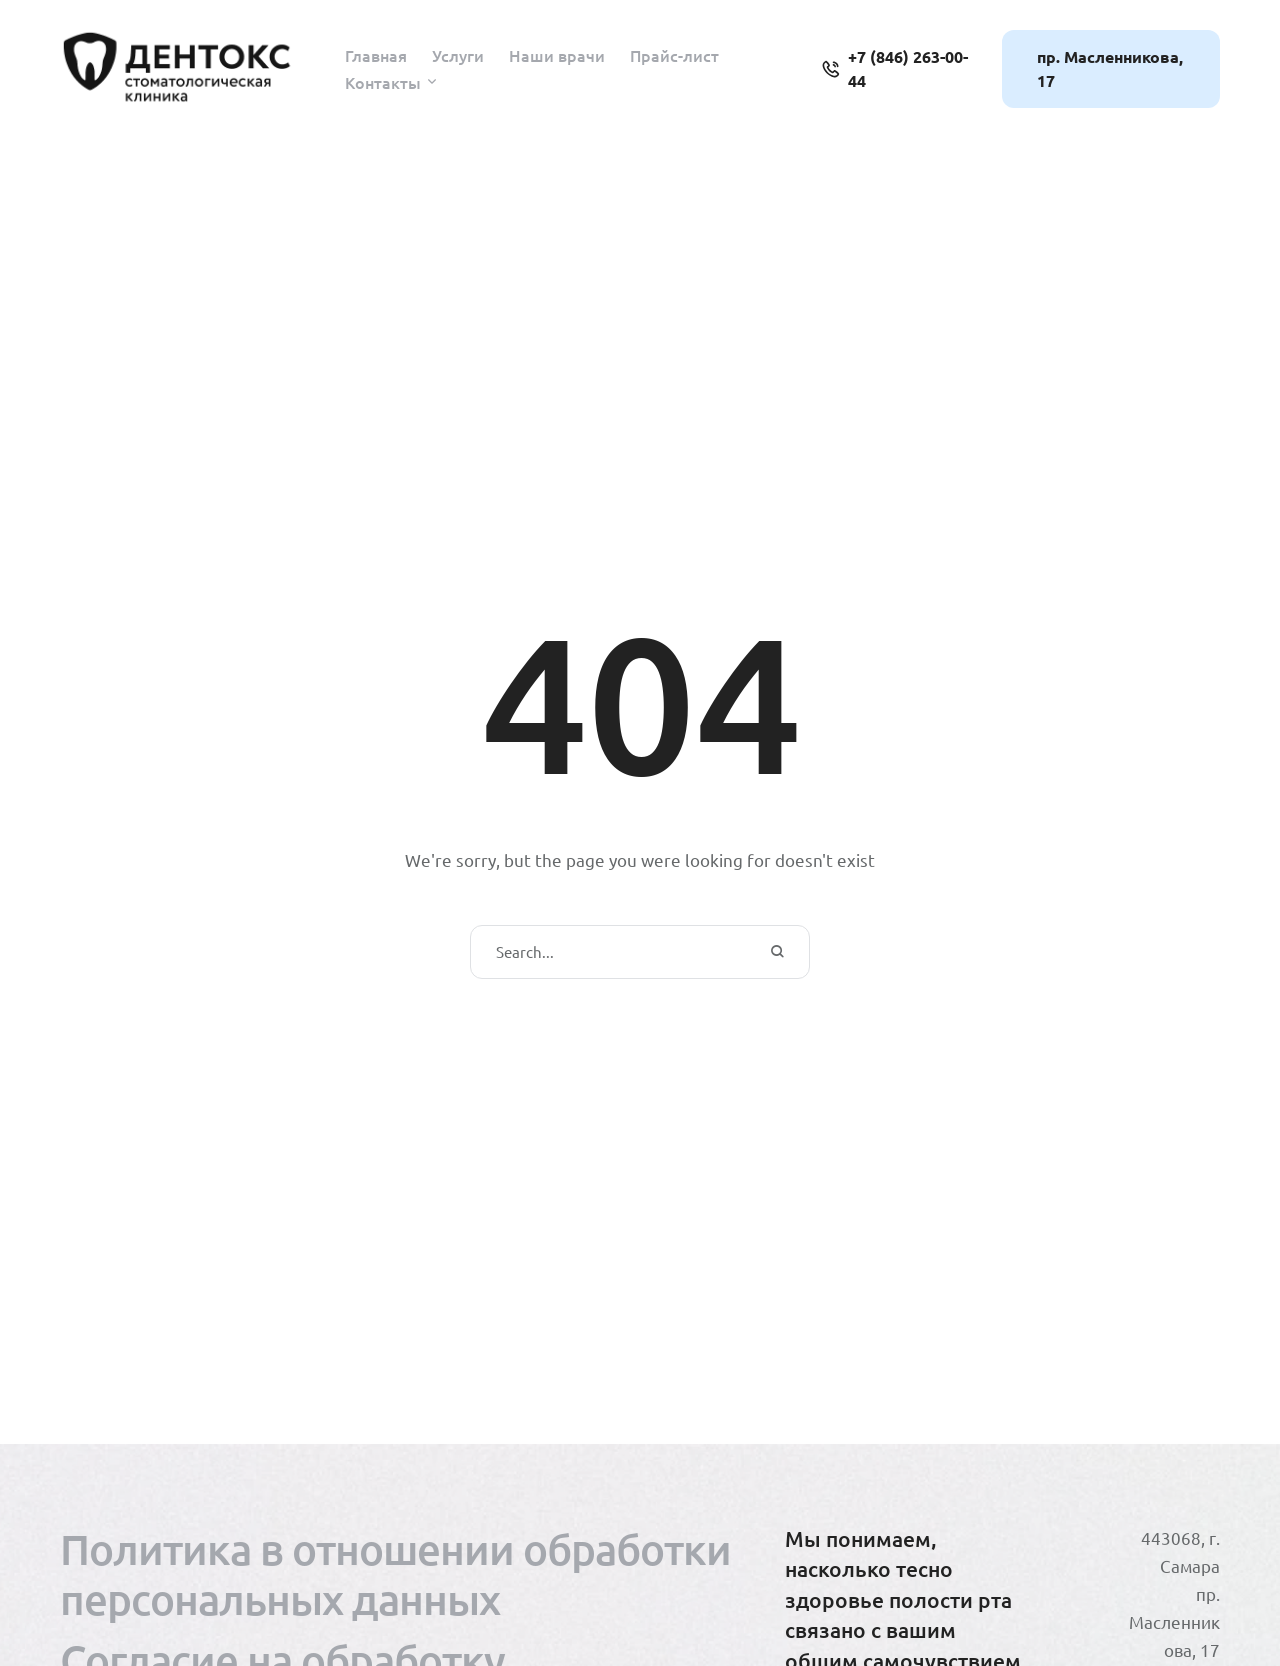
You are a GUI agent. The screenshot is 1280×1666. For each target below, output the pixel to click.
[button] (432, 82)
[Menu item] (376, 55)
